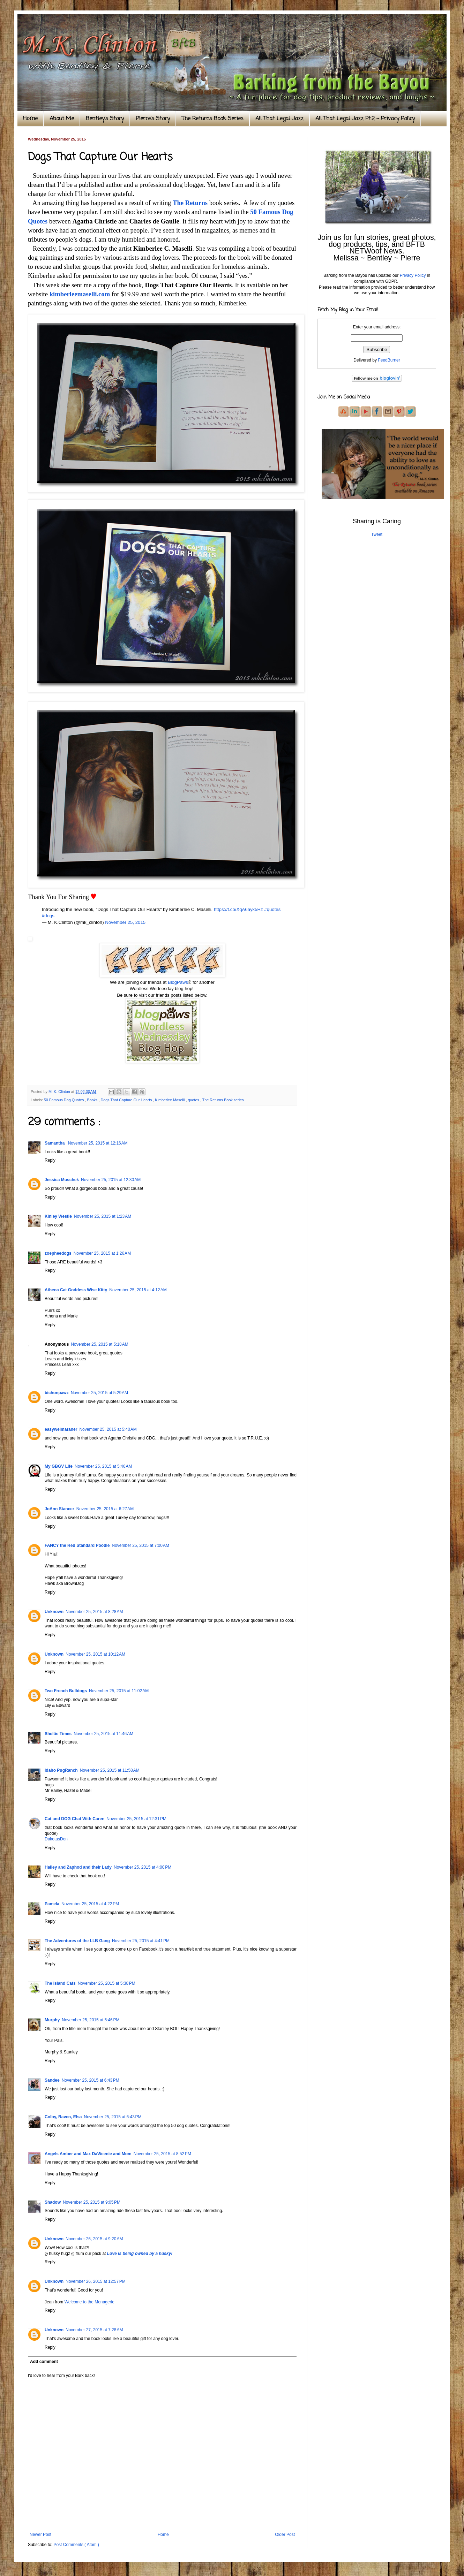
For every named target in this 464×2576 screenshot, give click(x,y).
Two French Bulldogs (66, 1690)
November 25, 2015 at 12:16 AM (98, 1143)
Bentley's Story (105, 119)
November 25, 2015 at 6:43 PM (90, 2080)
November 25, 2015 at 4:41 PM (141, 1940)
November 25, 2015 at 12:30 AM (111, 1179)
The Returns (190, 202)
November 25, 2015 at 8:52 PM (162, 2153)
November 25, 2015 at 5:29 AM (99, 1392)
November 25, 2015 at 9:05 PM (91, 2202)
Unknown (54, 1611)
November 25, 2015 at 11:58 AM (110, 1770)
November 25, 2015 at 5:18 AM (99, 1344)
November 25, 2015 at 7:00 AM (140, 1545)
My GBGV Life (59, 1466)
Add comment (44, 2361)
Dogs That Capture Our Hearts (126, 1100)
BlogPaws (178, 982)
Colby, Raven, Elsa (63, 2116)
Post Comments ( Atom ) (76, 2544)
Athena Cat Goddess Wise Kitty (76, 1289)
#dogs (48, 915)
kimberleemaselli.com (80, 294)
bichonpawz (57, 1392)
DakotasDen (56, 1839)
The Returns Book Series (213, 119)
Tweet (376, 534)
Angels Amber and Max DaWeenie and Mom (88, 2153)
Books (92, 1100)
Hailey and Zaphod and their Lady (78, 1867)
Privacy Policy (413, 275)
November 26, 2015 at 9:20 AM (94, 2238)
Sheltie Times (58, 1733)
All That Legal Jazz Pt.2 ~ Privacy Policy (365, 119)
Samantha (55, 1143)
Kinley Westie (58, 1216)
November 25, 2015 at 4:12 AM (137, 1289)
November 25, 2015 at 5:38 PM (106, 1983)
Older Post (285, 2534)
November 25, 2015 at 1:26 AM (102, 1253)
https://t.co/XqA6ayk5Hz (238, 909)
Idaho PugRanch (61, 1770)
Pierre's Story (153, 119)
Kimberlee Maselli (170, 1100)
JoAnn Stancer (59, 1508)
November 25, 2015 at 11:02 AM (119, 1690)
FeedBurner (389, 360)
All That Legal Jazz (279, 119)
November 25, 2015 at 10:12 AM (95, 1654)
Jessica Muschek (62, 1179)
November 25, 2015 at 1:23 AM (102, 1216)
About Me (62, 119)
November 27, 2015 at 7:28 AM (94, 2329)
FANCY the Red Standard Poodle (77, 1545)
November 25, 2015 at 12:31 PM (136, 1818)
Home (30, 119)
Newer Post (40, 2534)
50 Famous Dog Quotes (64, 1100)
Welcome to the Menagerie (89, 2302)
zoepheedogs (58, 1253)
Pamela (52, 1903)
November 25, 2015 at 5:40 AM (107, 1429)
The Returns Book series (223, 1100)
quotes (194, 1100)
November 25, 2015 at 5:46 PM (90, 2020)
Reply (50, 1160)
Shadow (53, 2202)
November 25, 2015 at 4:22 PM (90, 1903)
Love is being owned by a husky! (139, 2253)
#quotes (272, 909)
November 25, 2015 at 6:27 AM (105, 1508)
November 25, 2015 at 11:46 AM (103, 1733)
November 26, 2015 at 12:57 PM (96, 2281)
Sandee (52, 2080)
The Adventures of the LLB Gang (77, 1940)
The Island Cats (60, 1983)
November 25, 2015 (125, 922)
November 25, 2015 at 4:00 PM (142, 1867)
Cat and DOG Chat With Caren (74, 1818)
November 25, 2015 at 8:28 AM (94, 1611)
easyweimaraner (61, 1429)
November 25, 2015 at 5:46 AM (103, 1466)
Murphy (52, 2020)
